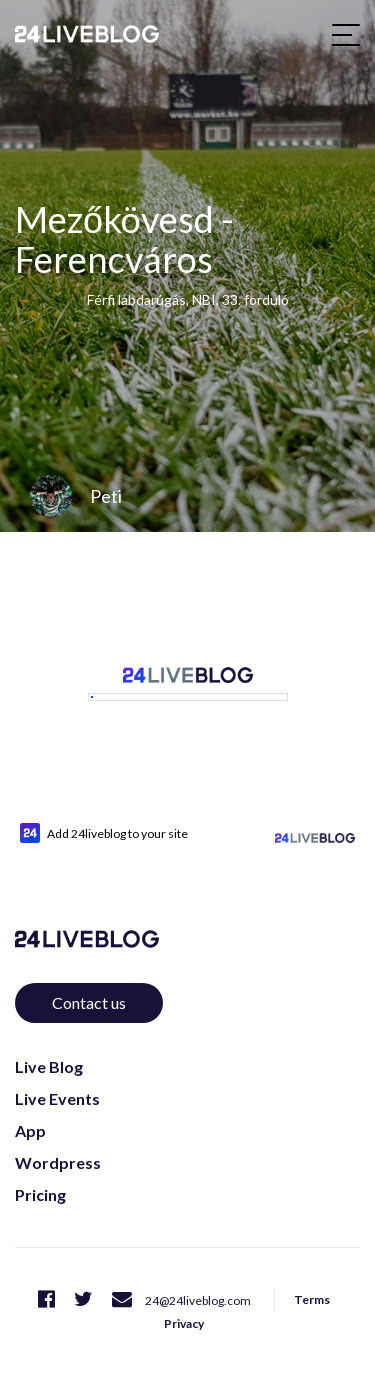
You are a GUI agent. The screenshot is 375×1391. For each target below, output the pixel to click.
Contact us (89, 979)
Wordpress (58, 1139)
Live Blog (49, 1043)
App (30, 1107)
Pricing (40, 1171)
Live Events (57, 1075)
